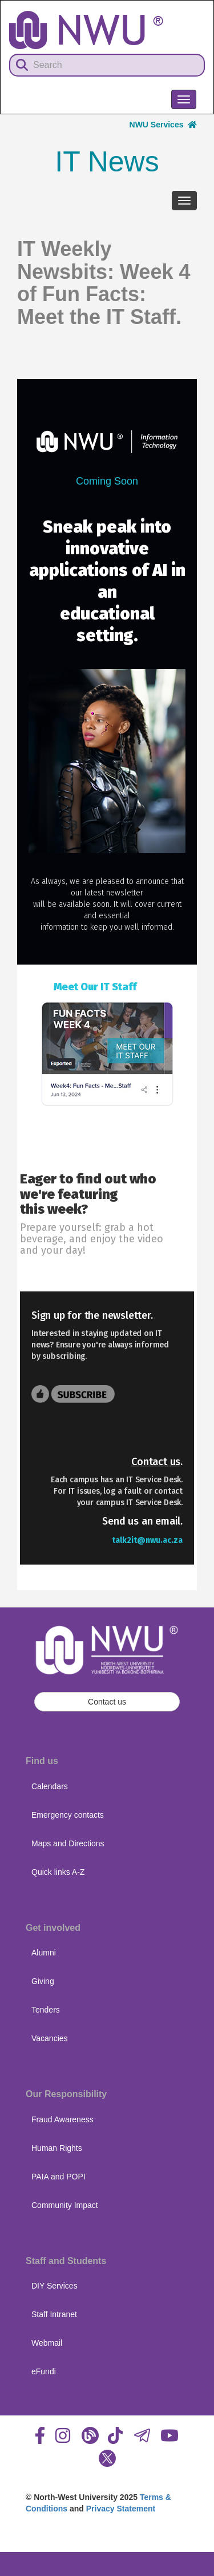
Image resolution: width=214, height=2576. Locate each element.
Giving (42, 1981)
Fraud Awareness (62, 2119)
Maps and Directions (67, 1843)
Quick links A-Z (57, 1872)
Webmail (46, 2342)
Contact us (155, 1461)
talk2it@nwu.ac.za (147, 1540)
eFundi (43, 2371)
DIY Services (54, 2285)
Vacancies (49, 2038)
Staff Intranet (54, 2314)
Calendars (49, 1786)
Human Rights (56, 2148)
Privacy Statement (120, 2508)
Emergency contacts (67, 1814)
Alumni (43, 1952)
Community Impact (64, 2205)
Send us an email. (142, 1521)
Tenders (45, 2009)
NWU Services (163, 124)
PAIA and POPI (58, 2176)
